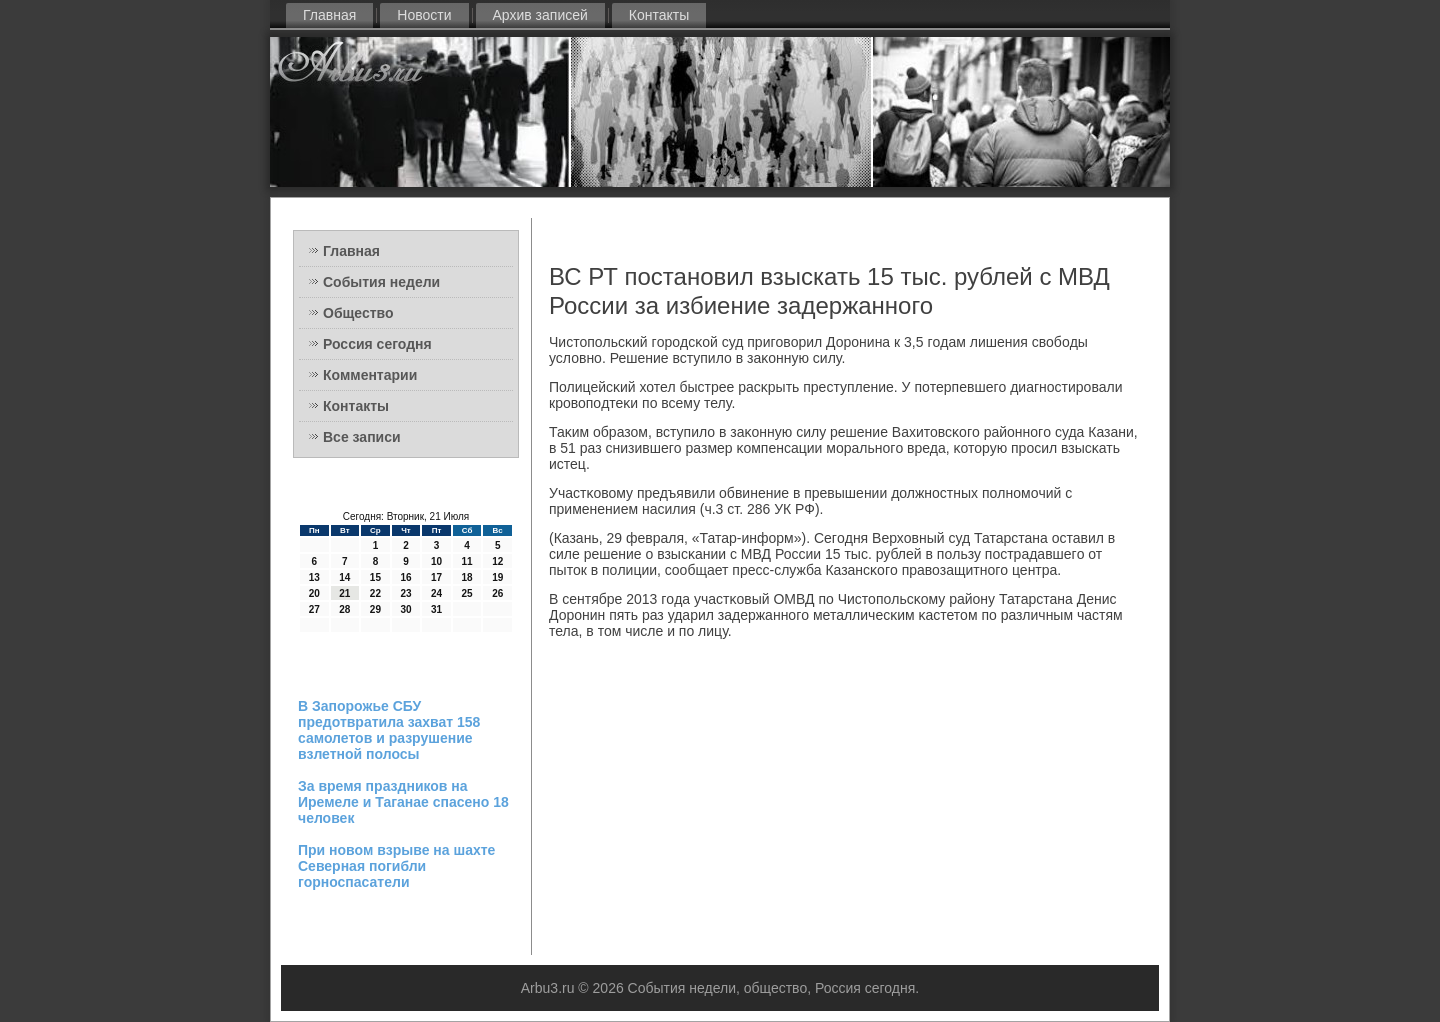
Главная (329, 15)
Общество (358, 313)
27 (314, 609)
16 (405, 577)
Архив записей (540, 15)
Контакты (659, 15)
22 (375, 593)
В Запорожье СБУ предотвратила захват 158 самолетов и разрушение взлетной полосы (389, 730)
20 (314, 593)
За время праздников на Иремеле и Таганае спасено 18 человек (403, 802)
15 (375, 577)
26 (497, 593)
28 (344, 609)
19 (497, 577)
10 (436, 561)
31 (436, 609)
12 (497, 561)
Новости (424, 15)
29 (375, 609)
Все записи (362, 437)
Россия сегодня (377, 344)
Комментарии (370, 375)
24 (436, 593)
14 (344, 577)
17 (436, 577)
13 (314, 577)
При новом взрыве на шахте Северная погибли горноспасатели (396, 866)
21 (344, 593)
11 (467, 561)
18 (467, 577)
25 (467, 593)
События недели (381, 282)
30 (405, 609)
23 (405, 593)
